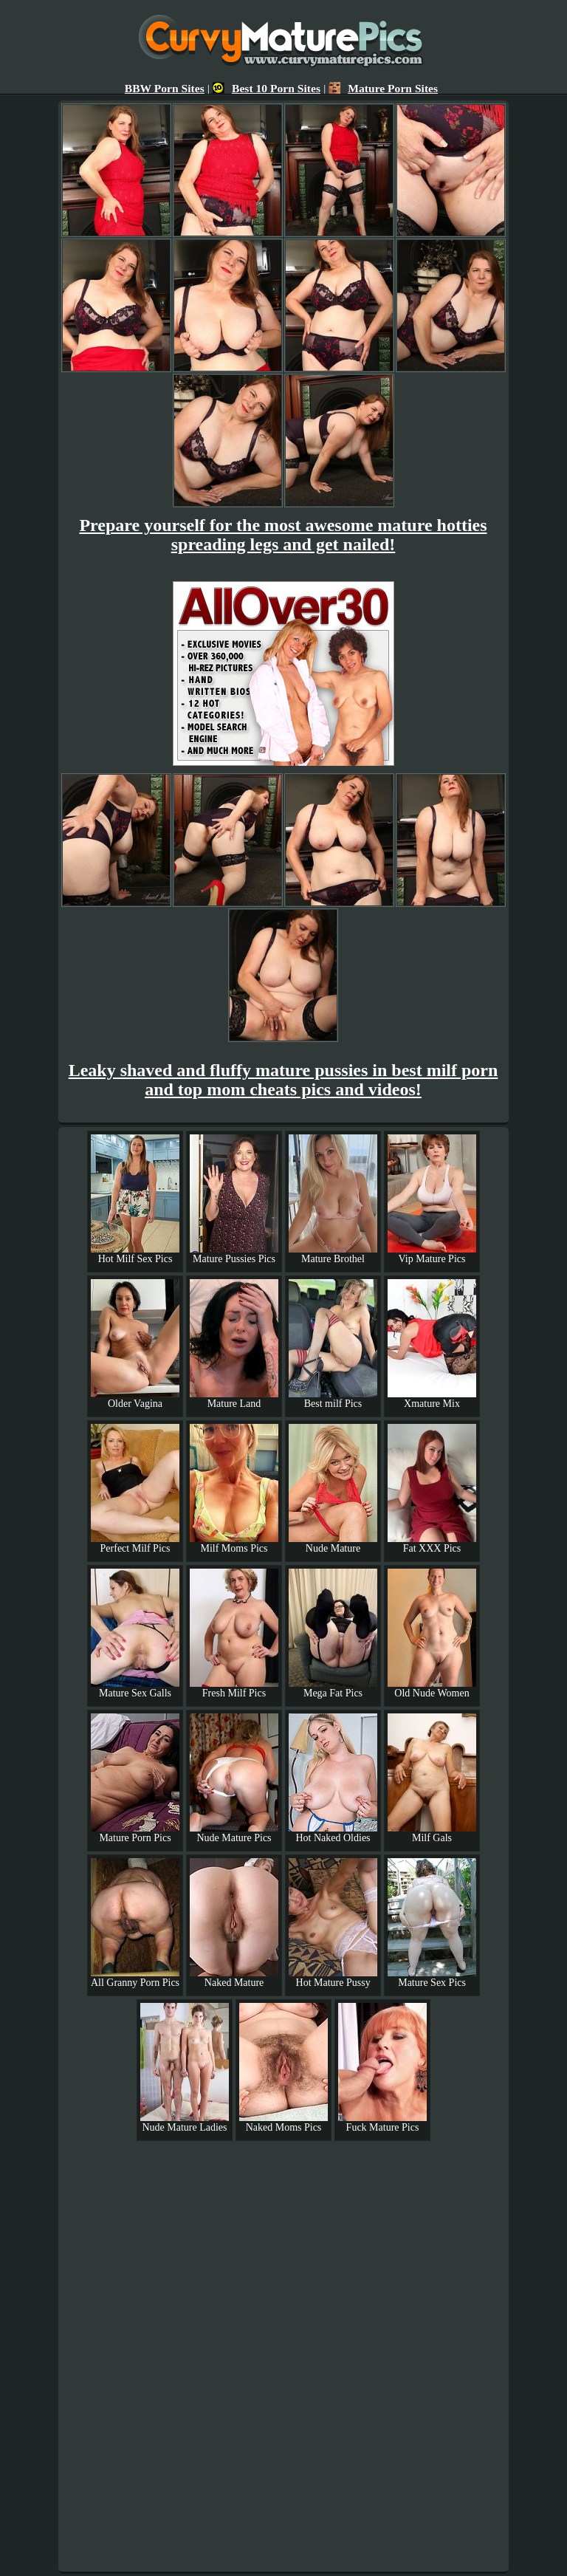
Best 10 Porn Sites (266, 88)
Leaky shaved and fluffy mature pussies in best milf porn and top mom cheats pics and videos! (283, 1080)
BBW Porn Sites (165, 88)
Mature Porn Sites (383, 88)
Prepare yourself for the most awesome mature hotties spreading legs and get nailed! (283, 534)
